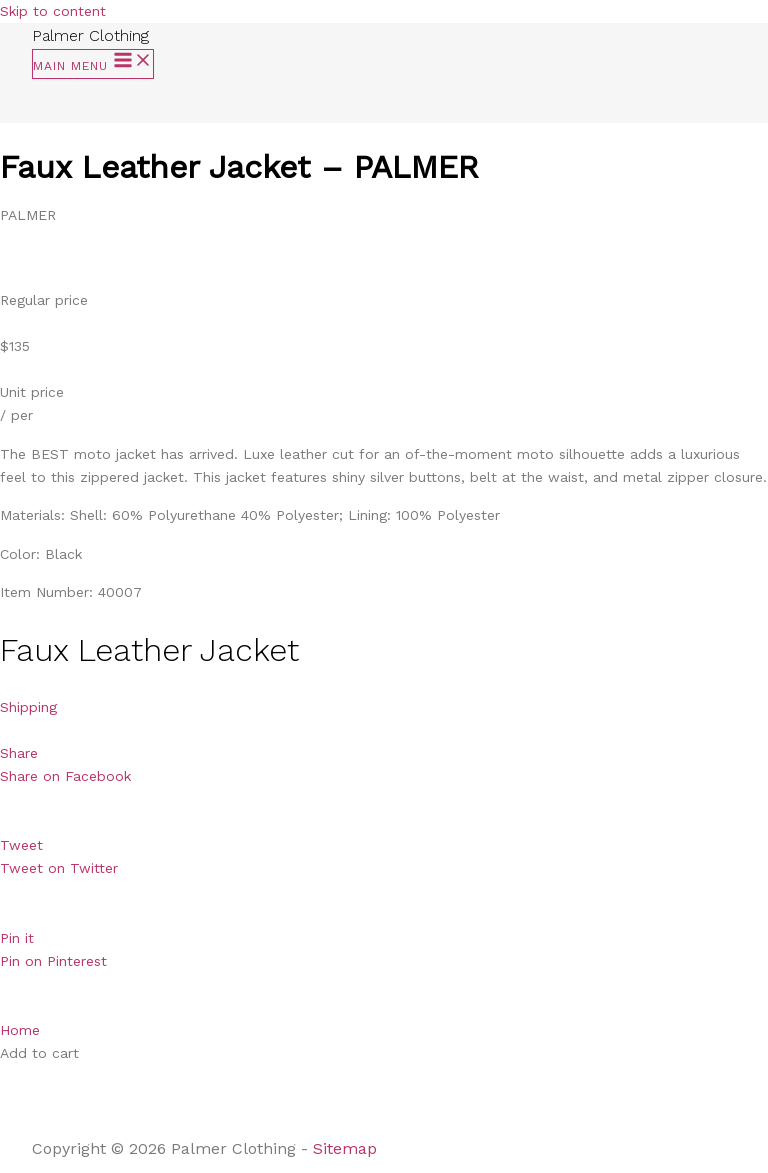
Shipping (28, 707)
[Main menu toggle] (93, 64)
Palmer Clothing (90, 35)
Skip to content (53, 11)
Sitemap (347, 1148)
